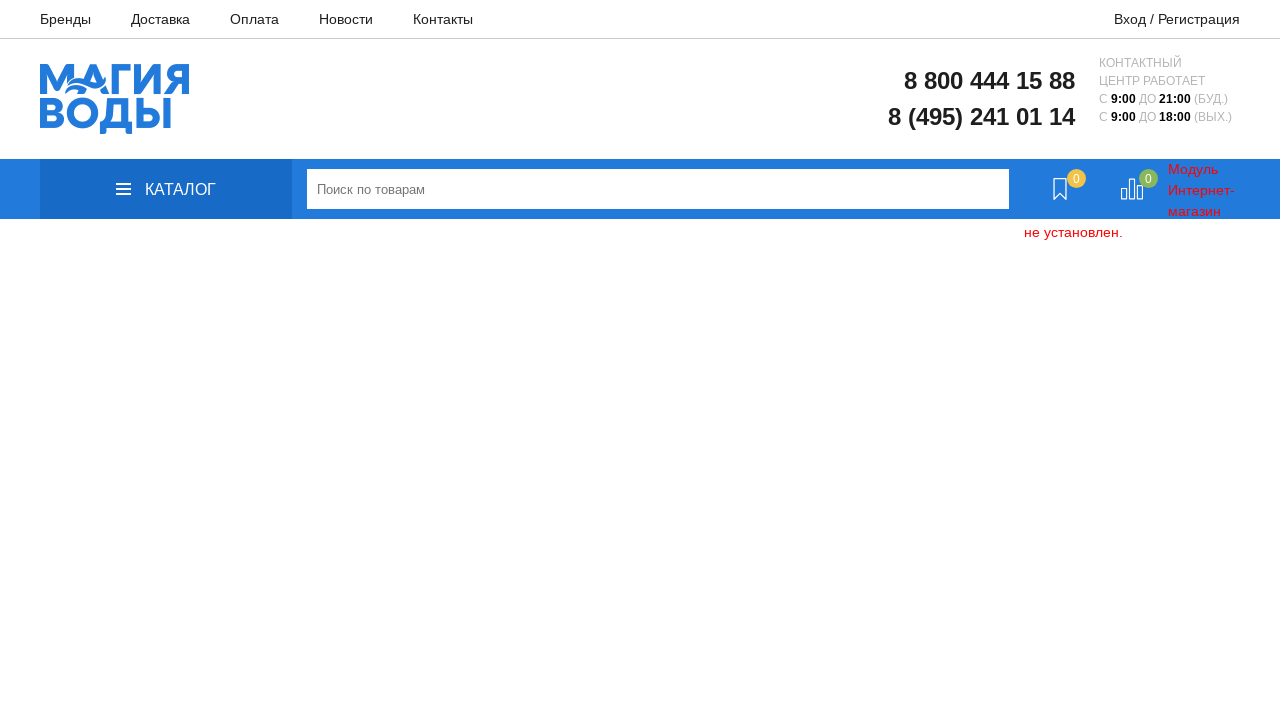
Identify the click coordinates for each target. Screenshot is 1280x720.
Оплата (254, 19)
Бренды (65, 19)
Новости (346, 19)
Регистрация (1199, 19)
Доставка (160, 19)
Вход (1130, 19)
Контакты (443, 19)
